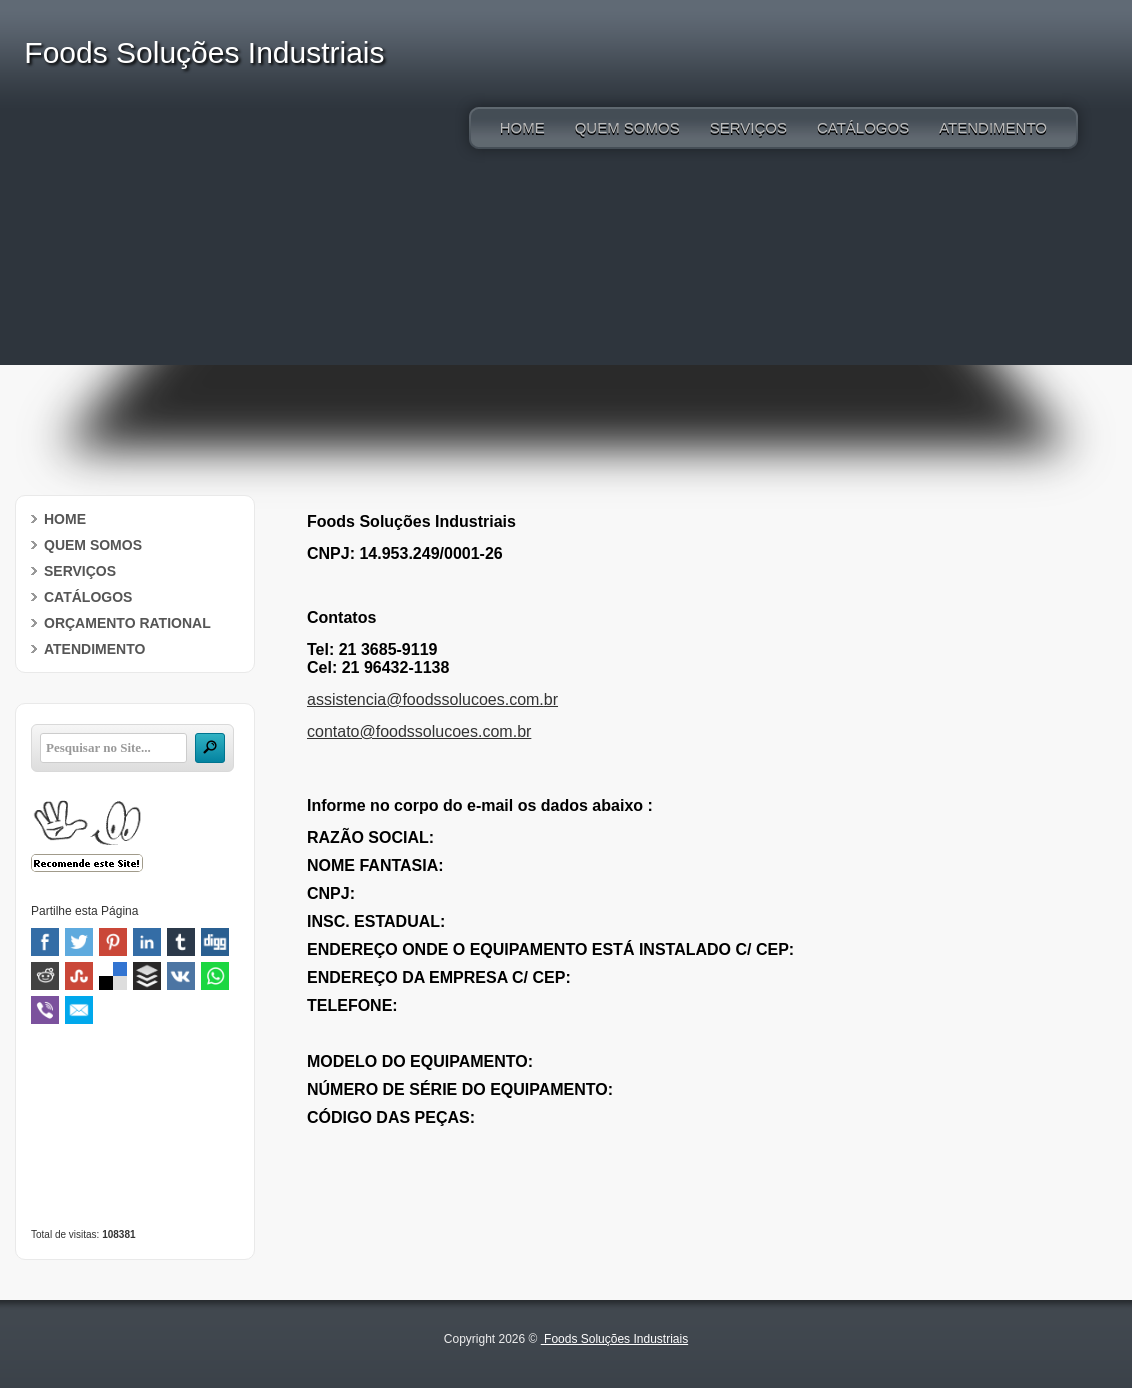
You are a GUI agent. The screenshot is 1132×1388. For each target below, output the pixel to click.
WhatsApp (215, 976)
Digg (215, 942)
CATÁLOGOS (863, 127)
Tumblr (181, 942)
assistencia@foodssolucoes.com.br (432, 699)
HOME (522, 127)
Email (79, 1010)
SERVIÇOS (748, 127)
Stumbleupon (79, 976)
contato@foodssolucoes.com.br (419, 731)
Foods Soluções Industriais (614, 1339)
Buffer (147, 976)
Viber (45, 1010)
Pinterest (113, 942)
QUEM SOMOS (627, 127)
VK (181, 976)
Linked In (147, 942)
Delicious (113, 976)
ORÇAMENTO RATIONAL (127, 623)
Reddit (45, 976)
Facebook (45, 942)
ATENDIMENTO (993, 127)
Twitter (79, 942)
